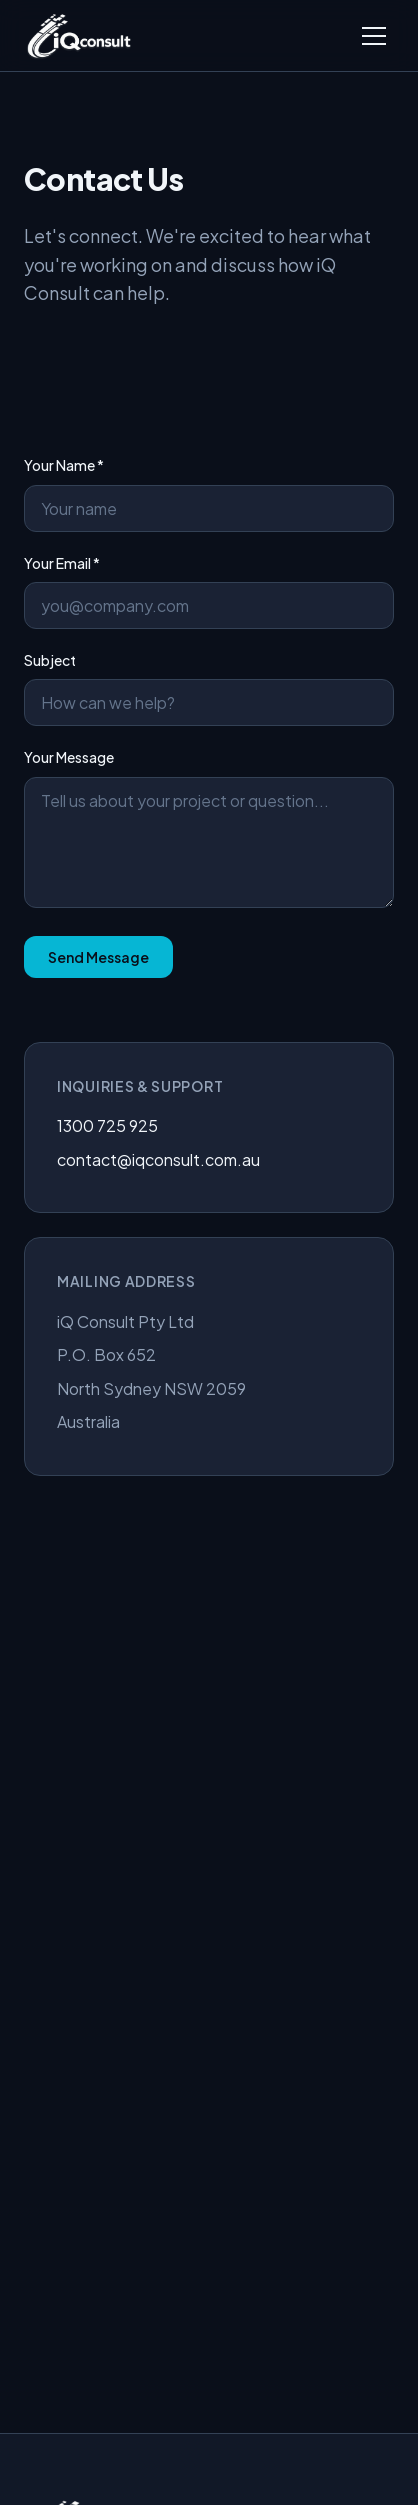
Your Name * (209, 493)
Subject (209, 688)
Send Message (98, 957)
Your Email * (209, 591)
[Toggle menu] (374, 36)
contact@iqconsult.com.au (158, 1159)
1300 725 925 (107, 1125)
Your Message (209, 827)
